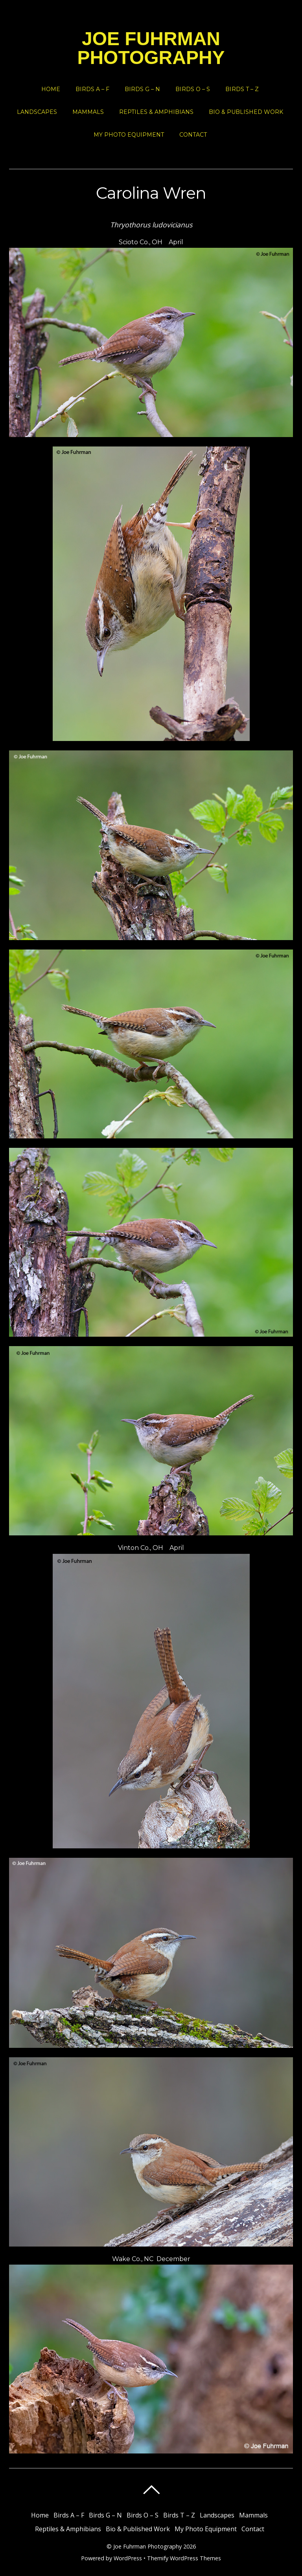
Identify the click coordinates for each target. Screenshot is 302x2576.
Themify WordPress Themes (184, 2558)
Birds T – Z (242, 89)
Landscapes (37, 111)
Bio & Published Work (246, 111)
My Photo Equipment (129, 134)
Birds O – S (192, 89)
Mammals (88, 111)
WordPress (128, 2558)
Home (50, 89)
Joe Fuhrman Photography (147, 2546)
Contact (193, 134)
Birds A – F (92, 89)
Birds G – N (142, 89)
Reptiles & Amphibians (156, 111)
